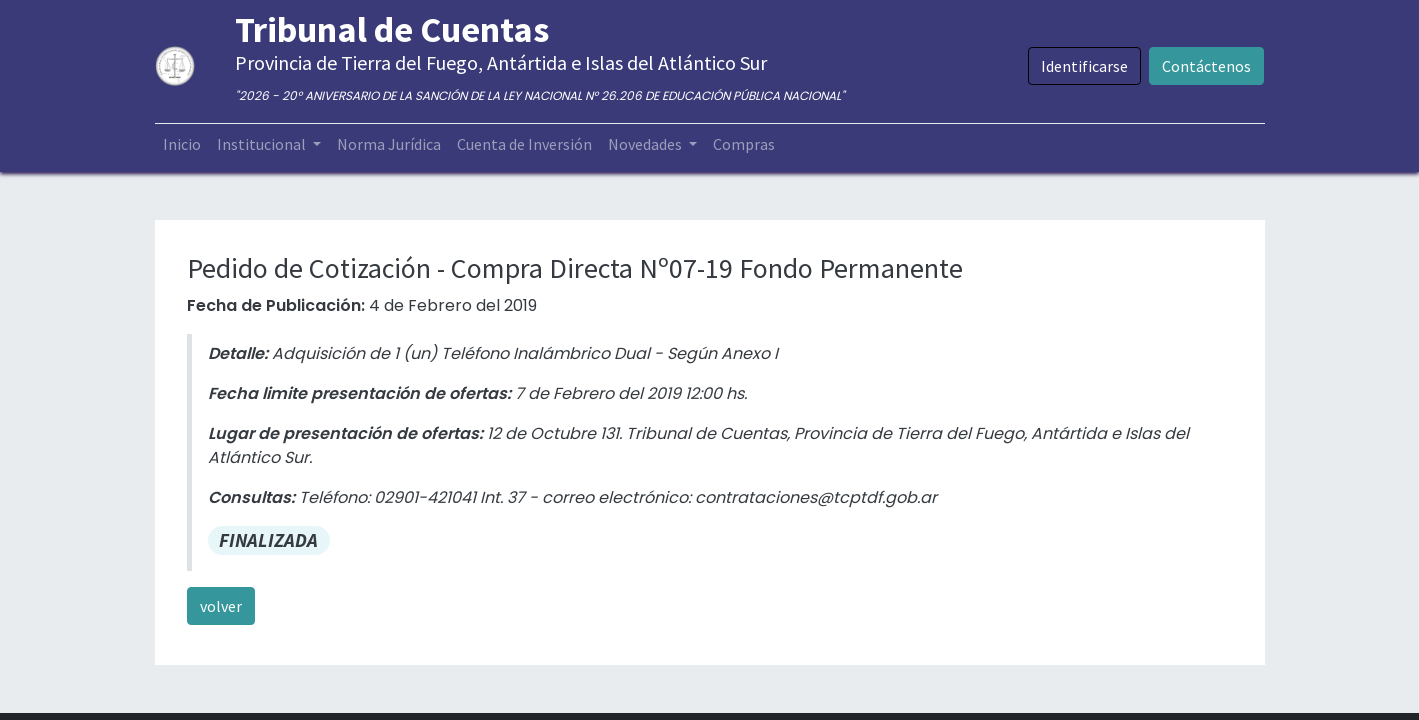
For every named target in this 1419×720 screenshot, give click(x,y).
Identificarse (1084, 66)
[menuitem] (182, 144)
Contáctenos (1206, 66)
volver (221, 606)
